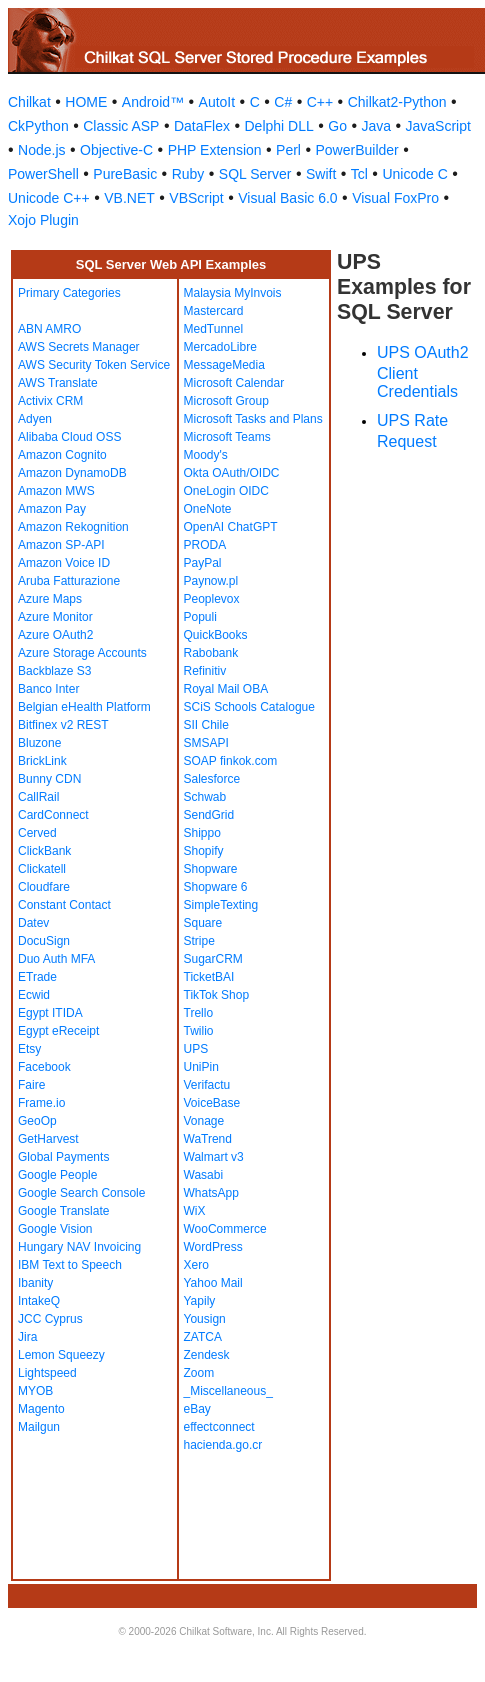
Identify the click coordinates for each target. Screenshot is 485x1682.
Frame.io (41, 1103)
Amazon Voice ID (64, 563)
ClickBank (44, 851)
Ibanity (35, 1283)
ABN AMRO (49, 329)
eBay (197, 1409)
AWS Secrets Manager (79, 347)
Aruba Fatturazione (69, 581)
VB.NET (129, 198)
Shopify (204, 851)
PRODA (205, 545)
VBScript (196, 198)
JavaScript (438, 126)
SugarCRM (213, 959)
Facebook (44, 1067)
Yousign (205, 1319)
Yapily (200, 1301)
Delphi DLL (278, 126)
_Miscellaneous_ (228, 1391)
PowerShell (43, 174)
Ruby (188, 174)
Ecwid (34, 995)
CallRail (38, 797)
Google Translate (63, 1211)
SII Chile (206, 725)
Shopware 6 (216, 887)
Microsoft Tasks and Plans (253, 419)
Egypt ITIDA (50, 1013)
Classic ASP (121, 126)
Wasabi (204, 1175)
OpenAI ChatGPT (231, 527)
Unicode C (414, 174)
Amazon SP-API (61, 545)
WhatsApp (211, 1193)
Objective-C (116, 150)
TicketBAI (209, 977)
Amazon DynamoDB (72, 473)
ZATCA (203, 1337)
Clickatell (42, 869)
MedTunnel (214, 329)
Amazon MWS (56, 491)
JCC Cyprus (50, 1319)
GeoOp (37, 1121)
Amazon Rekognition (73, 527)
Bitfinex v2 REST (63, 725)
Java (376, 126)
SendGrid (209, 815)
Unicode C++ (49, 198)
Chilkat (29, 102)
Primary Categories (69, 293)
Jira (27, 1337)
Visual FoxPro (395, 198)
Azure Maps (50, 599)
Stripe (199, 941)
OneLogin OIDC (226, 491)
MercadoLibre (220, 347)
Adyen (35, 419)
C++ (320, 102)
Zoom (199, 1373)
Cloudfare (44, 887)
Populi (200, 617)
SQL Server (255, 174)
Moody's (206, 455)
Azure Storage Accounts (82, 653)
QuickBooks (216, 635)
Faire (31, 1085)
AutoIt (217, 102)
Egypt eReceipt (58, 1031)
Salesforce (212, 779)
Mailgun (39, 1427)
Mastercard (214, 311)
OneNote (208, 509)
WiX (195, 1211)
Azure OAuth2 (55, 635)
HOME (86, 102)
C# (283, 102)
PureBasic (125, 174)
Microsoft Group (226, 401)
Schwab (205, 797)
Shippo (202, 833)
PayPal (203, 563)
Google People (57, 1175)
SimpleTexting (221, 905)
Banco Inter (48, 689)
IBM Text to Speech (70, 1265)
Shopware (211, 869)
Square (203, 923)
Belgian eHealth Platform (84, 707)
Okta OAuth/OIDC (232, 473)
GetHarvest (48, 1139)
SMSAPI (206, 743)
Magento (41, 1409)
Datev (33, 923)
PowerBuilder (356, 150)
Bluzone (39, 743)
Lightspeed (47, 1373)
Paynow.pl (211, 581)
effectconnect (219, 1427)
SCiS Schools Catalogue (249, 707)
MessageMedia (224, 365)
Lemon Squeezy (61, 1355)
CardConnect (53, 815)
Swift (321, 174)
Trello (199, 1013)
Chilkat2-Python (397, 102)
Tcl (359, 174)
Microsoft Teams (227, 437)
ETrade (37, 977)
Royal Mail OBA (226, 689)
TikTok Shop (217, 995)
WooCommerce (225, 1229)
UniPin (201, 1067)
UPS (196, 1049)
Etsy (29, 1049)
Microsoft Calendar (234, 383)
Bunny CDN (49, 779)
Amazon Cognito (62, 455)
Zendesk (207, 1355)
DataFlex (202, 126)
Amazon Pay (52, 509)
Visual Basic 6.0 (287, 198)
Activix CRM (50, 401)
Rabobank (211, 653)
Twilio (199, 1031)
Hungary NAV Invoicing (79, 1247)
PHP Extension (215, 150)
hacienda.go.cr (223, 1445)
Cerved (37, 833)
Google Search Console (81, 1193)
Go (337, 126)
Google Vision (55, 1229)
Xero (196, 1265)
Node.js (41, 150)
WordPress (213, 1247)
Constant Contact (64, 905)
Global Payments (63, 1157)
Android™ (153, 102)
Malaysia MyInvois (233, 293)
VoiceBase (212, 1103)
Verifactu (207, 1085)
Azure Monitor (55, 617)
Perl (288, 150)
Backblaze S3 (54, 671)
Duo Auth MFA (56, 959)
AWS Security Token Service (94, 365)
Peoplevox (212, 599)
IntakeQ (39, 1301)
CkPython (38, 126)
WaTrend (208, 1139)
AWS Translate (58, 383)
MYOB (35, 1391)
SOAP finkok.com (231, 761)
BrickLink (42, 761)
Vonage (204, 1121)
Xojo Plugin (43, 220)
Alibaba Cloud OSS (69, 437)
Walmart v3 (214, 1157)
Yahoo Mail (213, 1283)
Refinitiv (205, 671)
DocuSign (44, 941)
